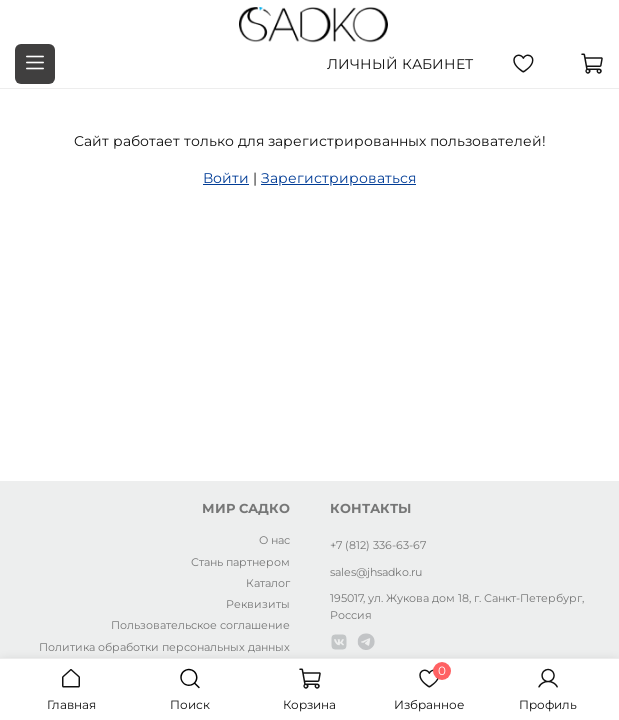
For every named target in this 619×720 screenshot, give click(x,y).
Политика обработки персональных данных (164, 647)
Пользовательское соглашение (200, 625)
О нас (274, 540)
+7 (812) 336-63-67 (378, 545)
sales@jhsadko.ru (376, 572)
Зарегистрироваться (338, 178)
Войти (226, 178)
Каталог (268, 583)
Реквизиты (258, 604)
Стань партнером (240, 562)
